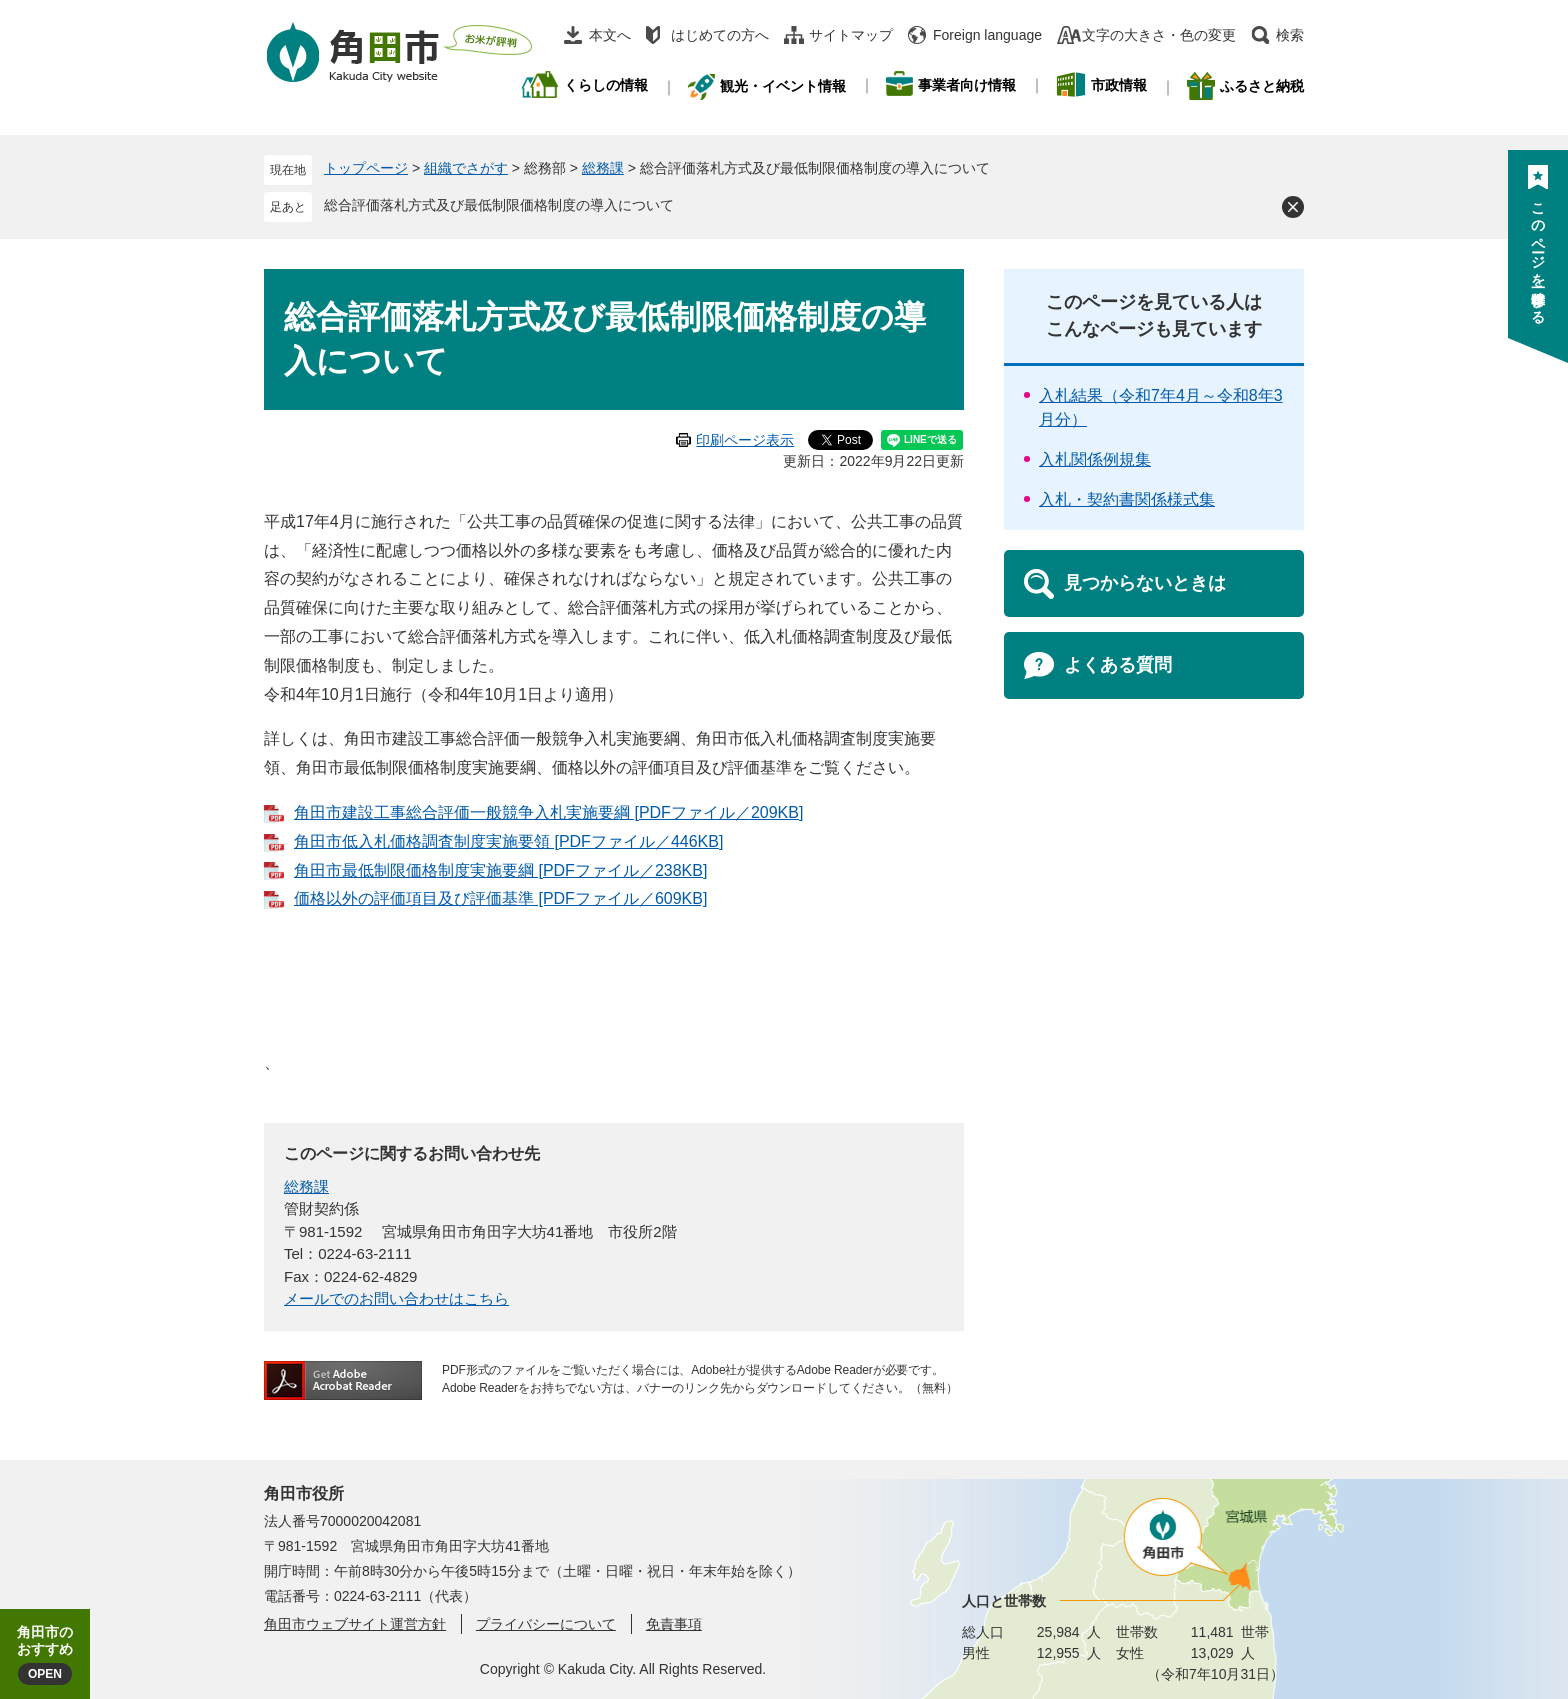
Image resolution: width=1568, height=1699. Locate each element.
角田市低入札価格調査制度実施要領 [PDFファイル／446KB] (508, 841)
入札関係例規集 (1095, 459)
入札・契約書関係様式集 (1127, 499)
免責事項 (674, 1624)
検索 (1290, 35)
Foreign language (987, 35)
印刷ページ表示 (745, 440)
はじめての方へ (720, 35)
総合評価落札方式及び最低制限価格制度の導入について (499, 205)
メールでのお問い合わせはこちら (396, 1298)
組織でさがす (466, 168)
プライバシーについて (546, 1624)
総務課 (603, 168)
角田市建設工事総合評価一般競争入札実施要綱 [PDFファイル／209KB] (548, 812)
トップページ (366, 168)
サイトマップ (851, 35)
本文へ (610, 35)
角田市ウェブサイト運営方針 (355, 1624)
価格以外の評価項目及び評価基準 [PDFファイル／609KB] (500, 898)
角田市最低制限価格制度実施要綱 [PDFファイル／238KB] (500, 870)
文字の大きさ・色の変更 (1159, 35)
